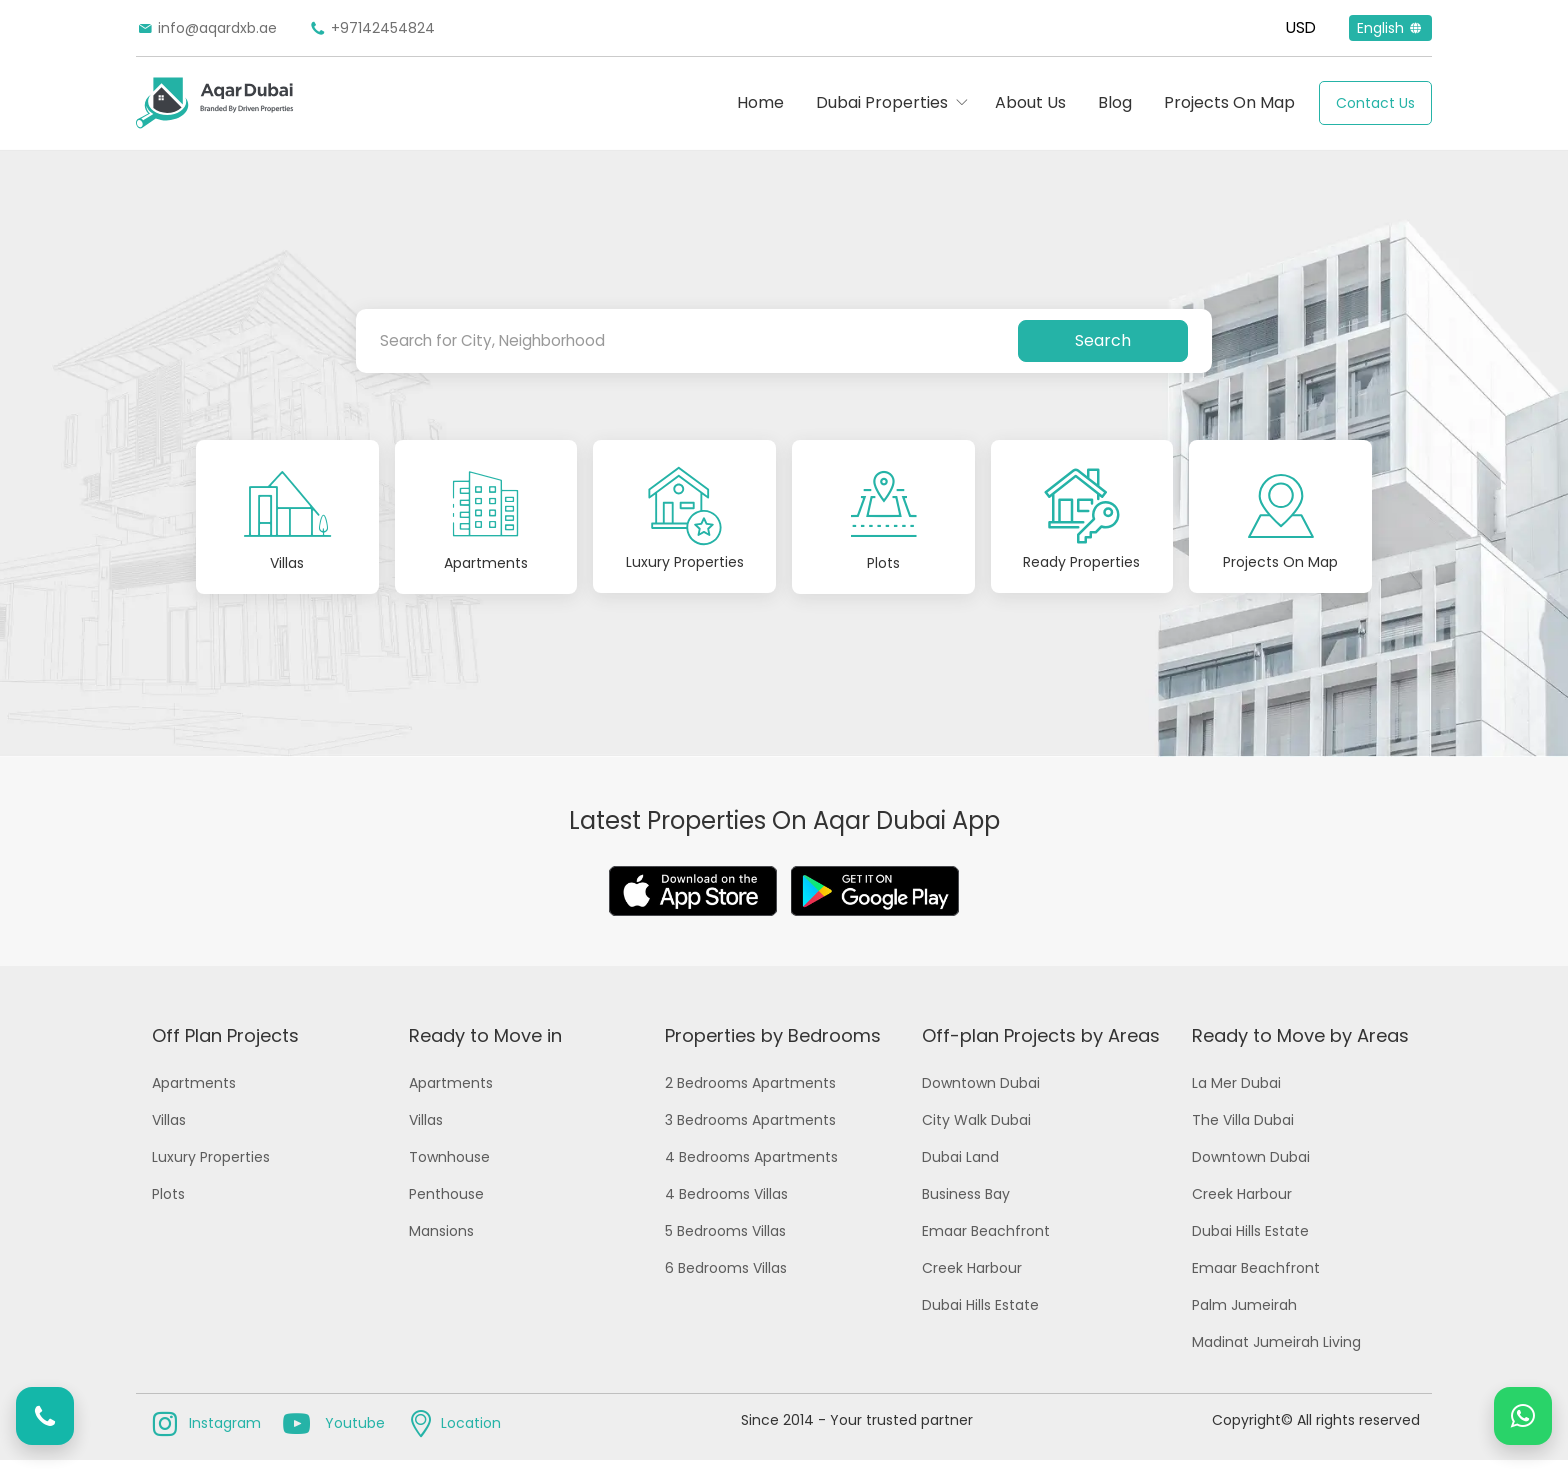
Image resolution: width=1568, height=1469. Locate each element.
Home (760, 102)
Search (1103, 340)
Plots (168, 1203)
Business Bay (966, 1203)
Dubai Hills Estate (980, 1314)
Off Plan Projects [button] (225, 1044)
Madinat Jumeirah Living (1276, 1351)
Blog (1115, 102)
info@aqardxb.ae (206, 28)
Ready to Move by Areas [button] (1300, 1044)
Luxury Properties (211, 1166)
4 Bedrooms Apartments (751, 1166)
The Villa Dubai (1243, 1129)
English (1390, 28)
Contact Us (1375, 103)
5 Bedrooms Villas (725, 1240)
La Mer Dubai (1236, 1092)
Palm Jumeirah (1244, 1314)
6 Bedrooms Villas (726, 1277)
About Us (1030, 102)
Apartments (194, 1092)
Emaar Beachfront (986, 1240)
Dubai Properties (882, 102)
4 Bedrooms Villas (726, 1203)
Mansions (441, 1240)
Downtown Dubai (981, 1092)
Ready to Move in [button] (485, 1044)
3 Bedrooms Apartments (750, 1129)
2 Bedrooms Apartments (750, 1092)
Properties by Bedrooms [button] (773, 1044)
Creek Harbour (972, 1277)
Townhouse (449, 1166)
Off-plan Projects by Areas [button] (1041, 1044)
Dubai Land (960, 1166)
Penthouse (446, 1203)
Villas (169, 1129)
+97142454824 (372, 28)
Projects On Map (1229, 102)
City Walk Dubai (976, 1129)
